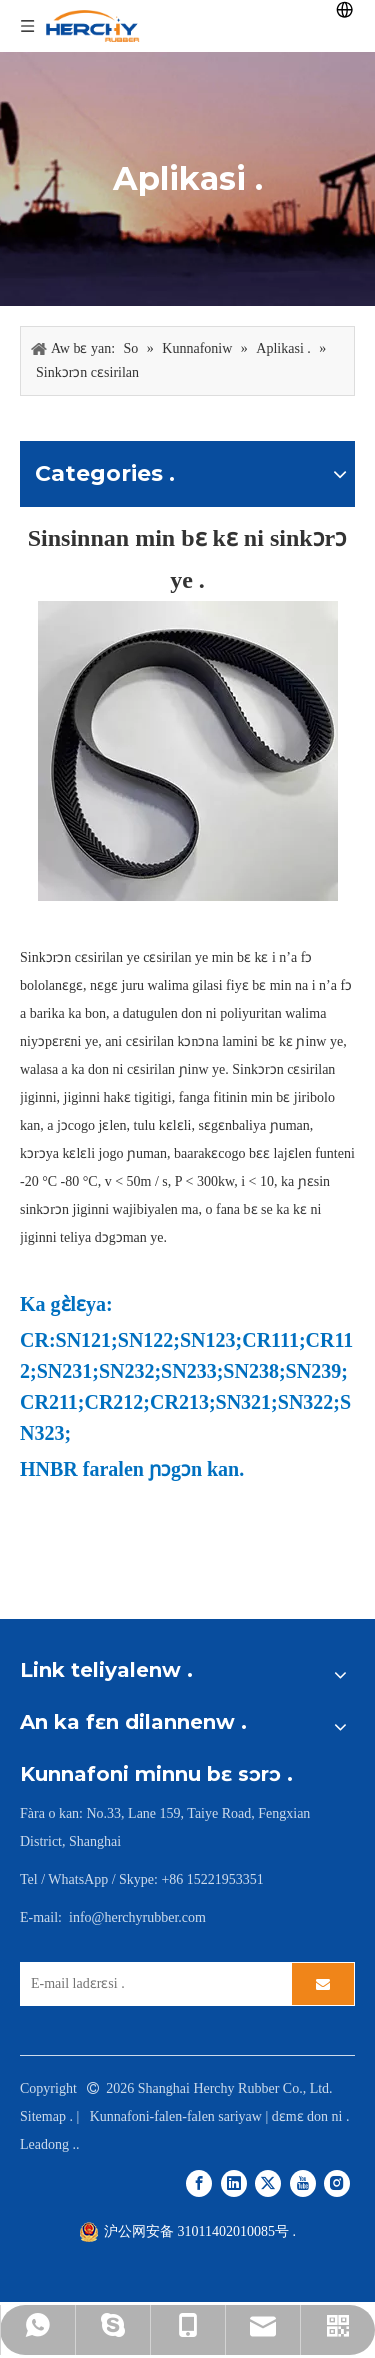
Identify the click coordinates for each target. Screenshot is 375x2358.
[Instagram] (337, 2183)
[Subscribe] (323, 1984)
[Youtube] (303, 2183)
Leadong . (48, 2144)
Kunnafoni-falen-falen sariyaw (178, 2116)
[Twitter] (268, 2183)
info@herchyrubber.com (137, 1917)
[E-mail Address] (151, 1984)
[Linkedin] (234, 2183)
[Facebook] (199, 2183)
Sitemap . (46, 2116)
